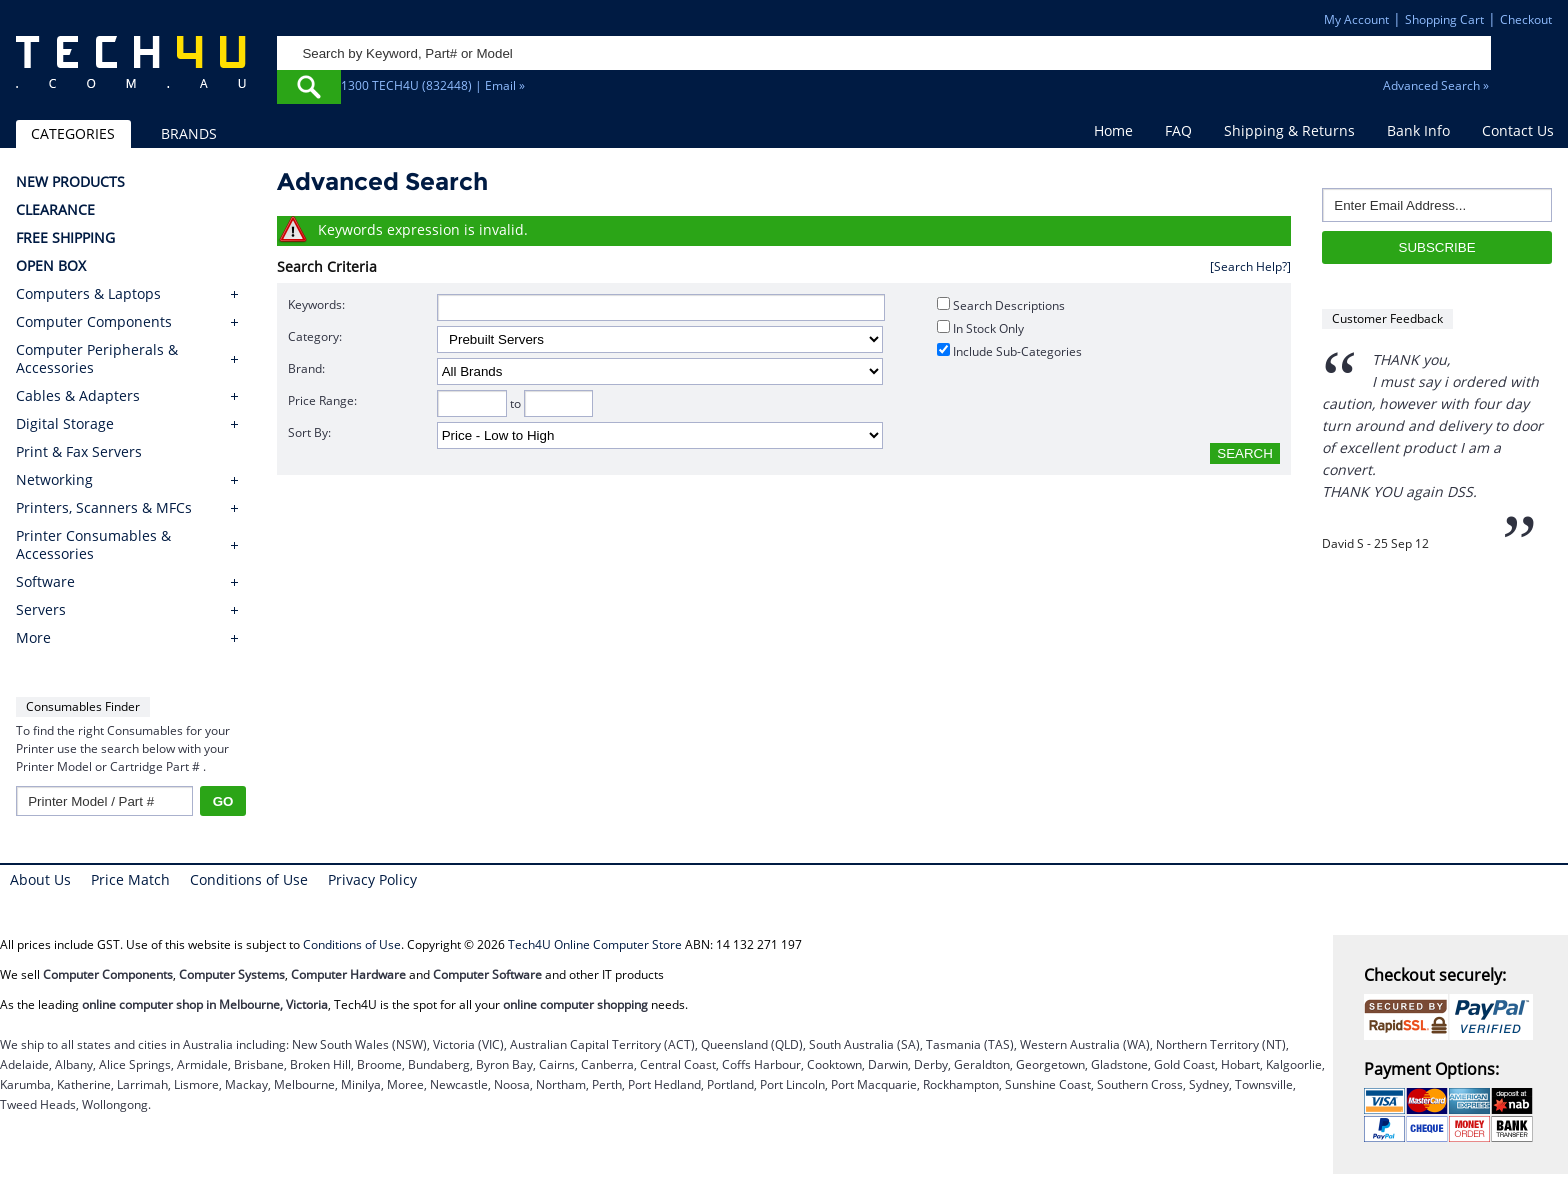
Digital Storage (65, 424)
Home (1113, 130)
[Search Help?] (1250, 266)
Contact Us (1518, 130)
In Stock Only (980, 328)
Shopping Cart (1444, 19)
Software (45, 582)
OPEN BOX (51, 266)
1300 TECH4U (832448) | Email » (433, 85)
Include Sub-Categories (1009, 351)
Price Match (130, 879)
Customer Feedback (1387, 318)
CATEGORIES (73, 133)
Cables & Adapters (78, 396)
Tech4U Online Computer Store (595, 944)
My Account (1356, 19)
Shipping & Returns (1289, 130)
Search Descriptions (1001, 305)
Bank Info (1418, 130)
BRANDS (189, 133)
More (33, 638)
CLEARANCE (55, 210)
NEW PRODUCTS (70, 182)
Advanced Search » (1436, 85)
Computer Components (94, 322)
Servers (41, 610)
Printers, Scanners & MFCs (104, 508)
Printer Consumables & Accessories (93, 545)
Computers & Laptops (88, 294)
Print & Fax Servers (79, 452)
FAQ (1178, 130)
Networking (54, 480)
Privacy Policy (372, 879)
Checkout (1526, 19)
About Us (40, 879)
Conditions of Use (249, 879)
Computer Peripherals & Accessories (97, 359)
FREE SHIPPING (65, 238)
